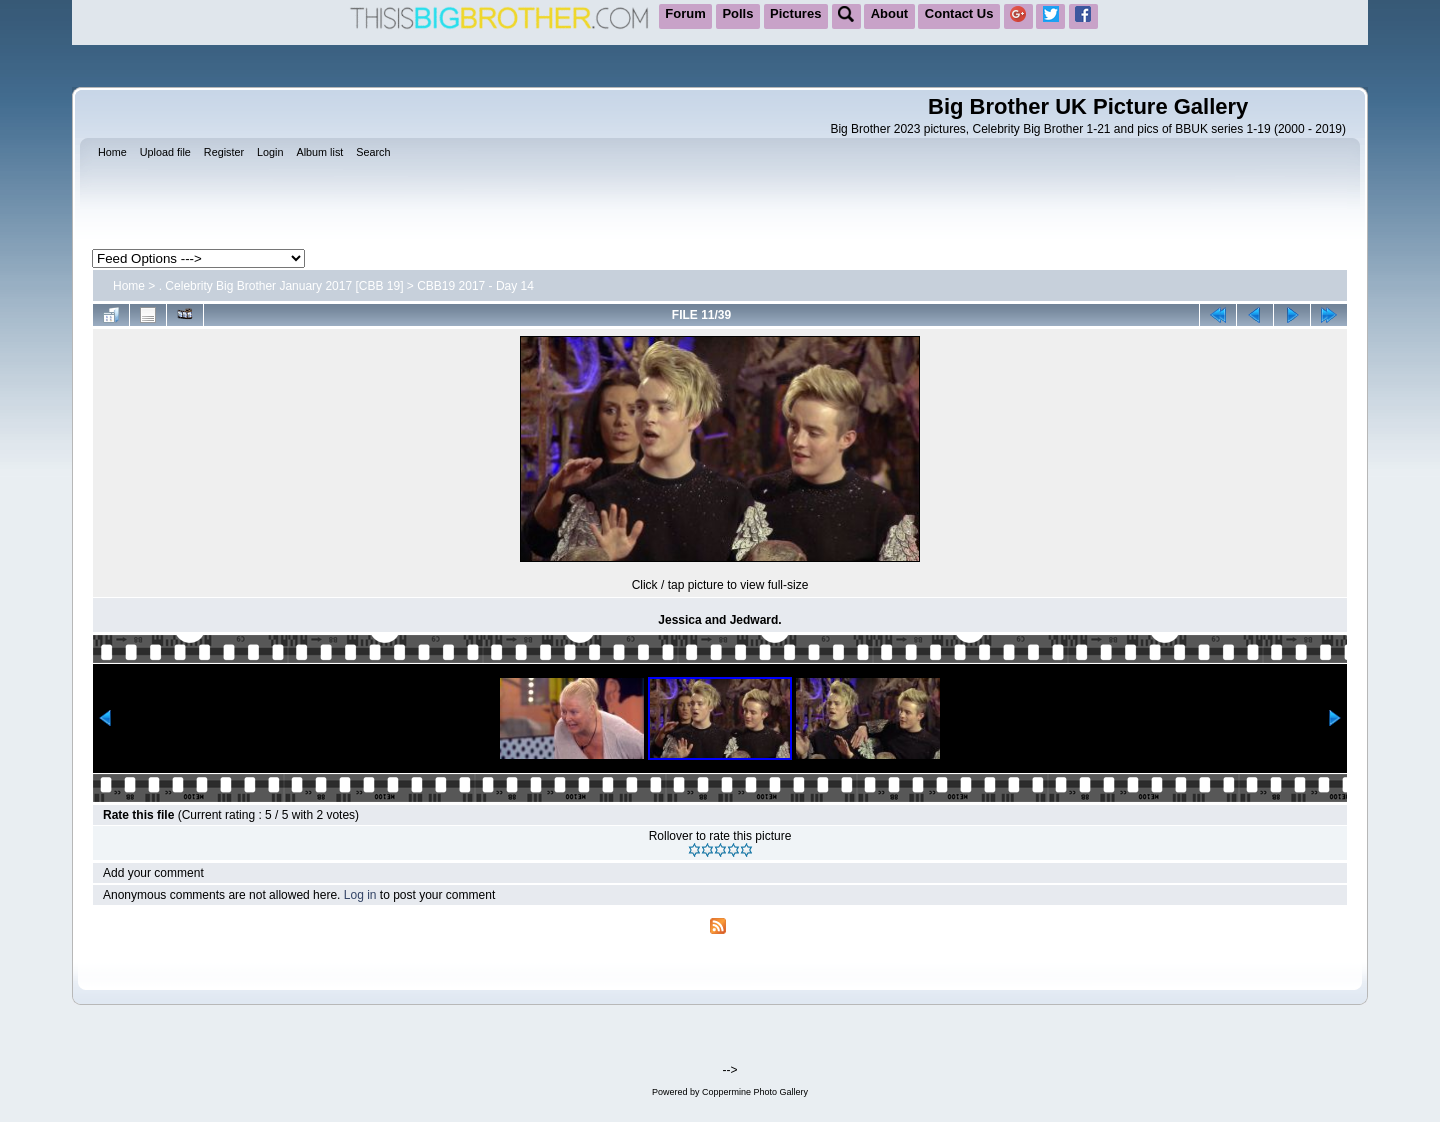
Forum (685, 13)
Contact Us (959, 13)
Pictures (795, 13)
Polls (737, 13)
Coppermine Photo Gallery (755, 1092)
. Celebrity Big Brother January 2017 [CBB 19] (281, 286)
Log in (360, 895)
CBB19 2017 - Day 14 (475, 286)
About (890, 13)
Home (129, 286)
